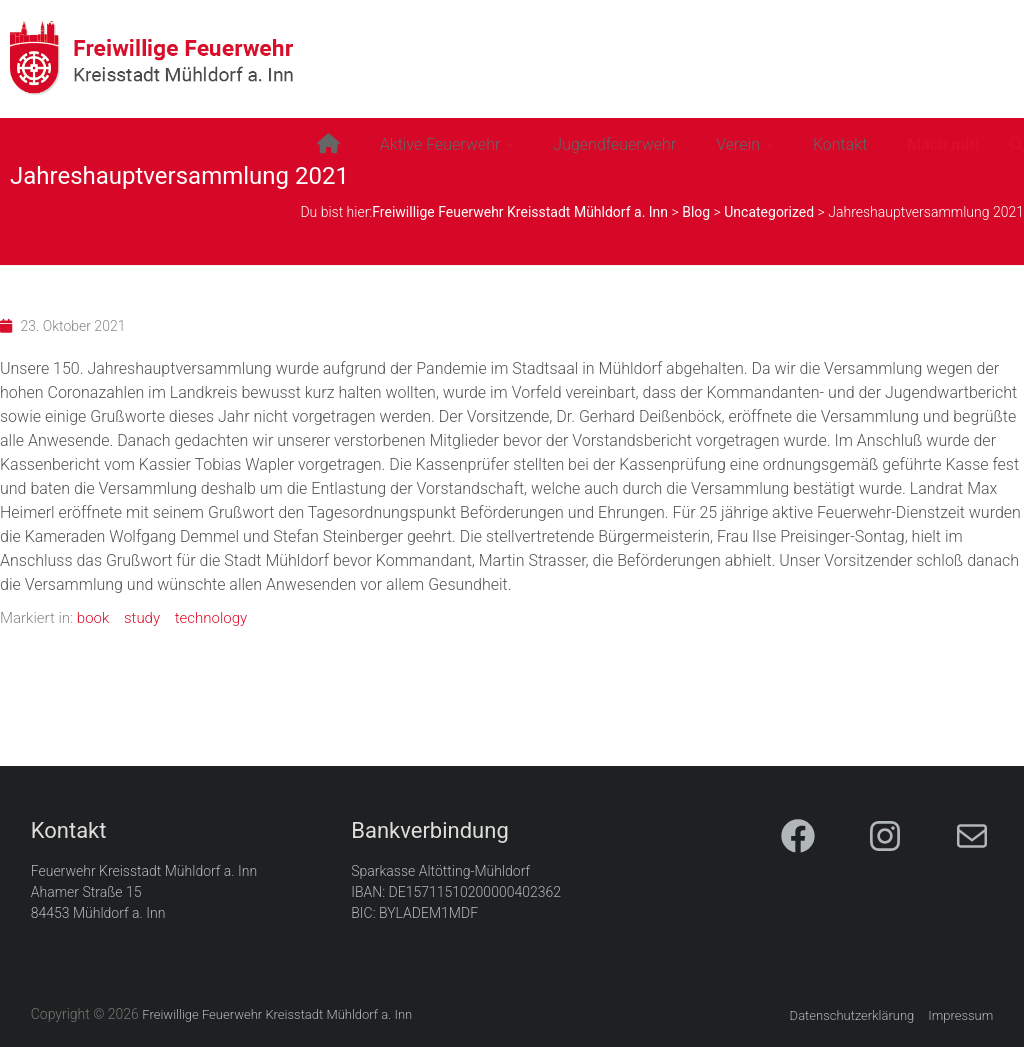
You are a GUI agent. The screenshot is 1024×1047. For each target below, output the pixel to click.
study (142, 618)
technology (211, 618)
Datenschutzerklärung (852, 1015)
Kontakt (840, 144)
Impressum (960, 1015)
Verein (738, 144)
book (93, 618)
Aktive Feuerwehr (440, 144)
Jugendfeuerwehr (614, 144)
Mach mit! (943, 144)
